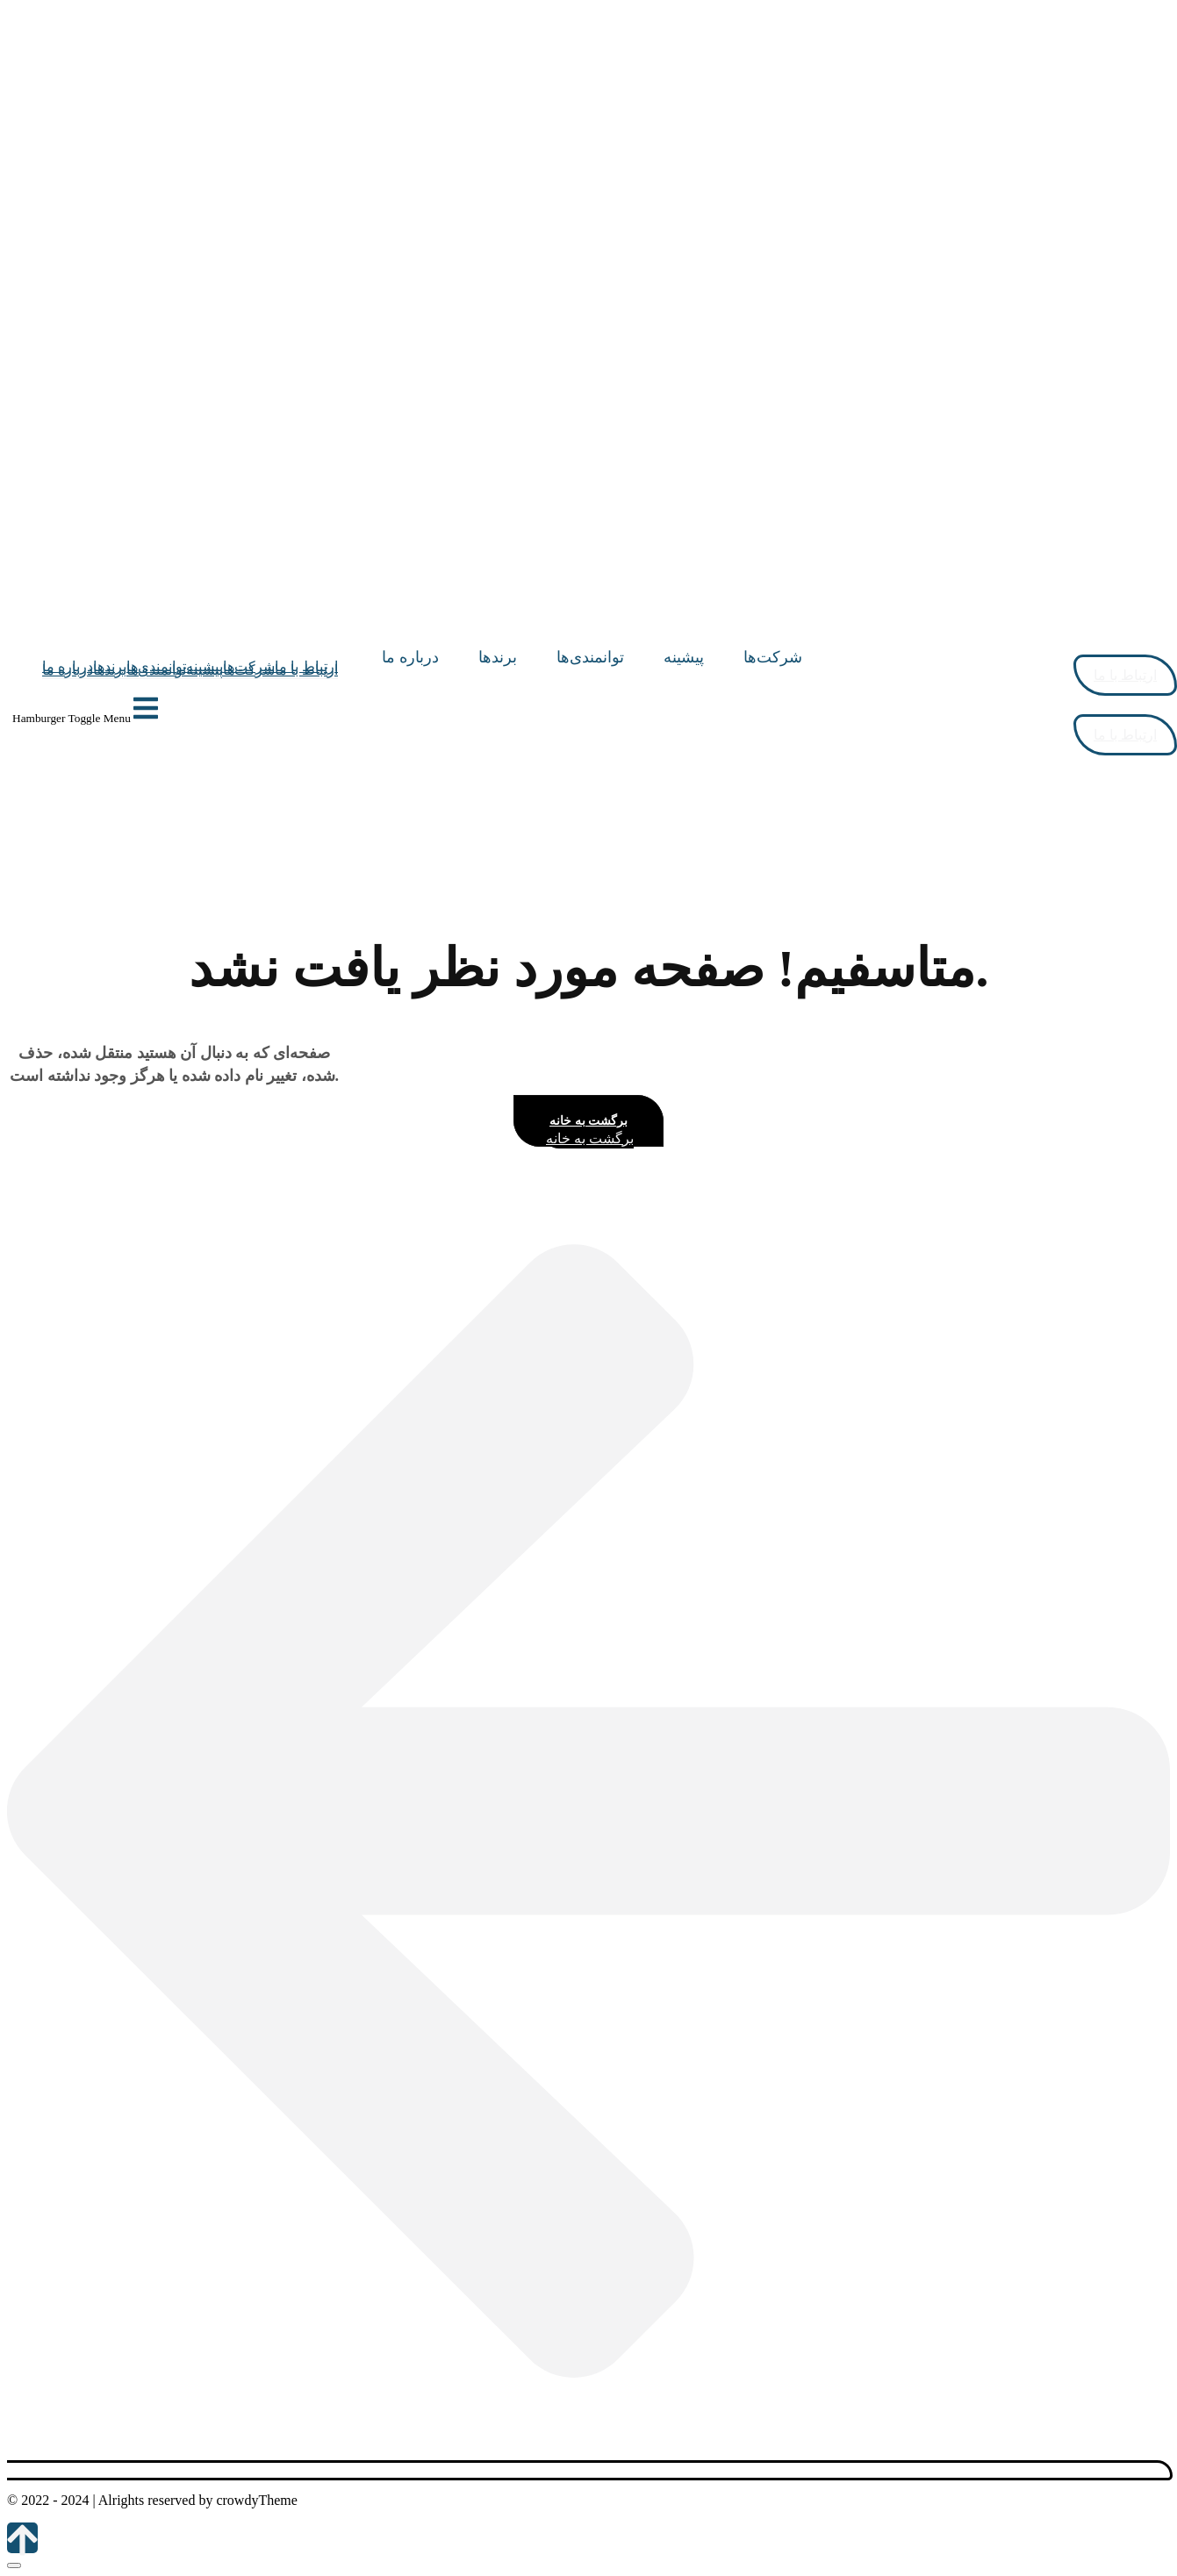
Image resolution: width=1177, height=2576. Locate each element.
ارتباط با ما (306, 669)
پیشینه (204, 669)
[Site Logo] (797, 639)
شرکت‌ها (249, 669)
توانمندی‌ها (156, 669)
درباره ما (67, 669)
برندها (109, 669)
